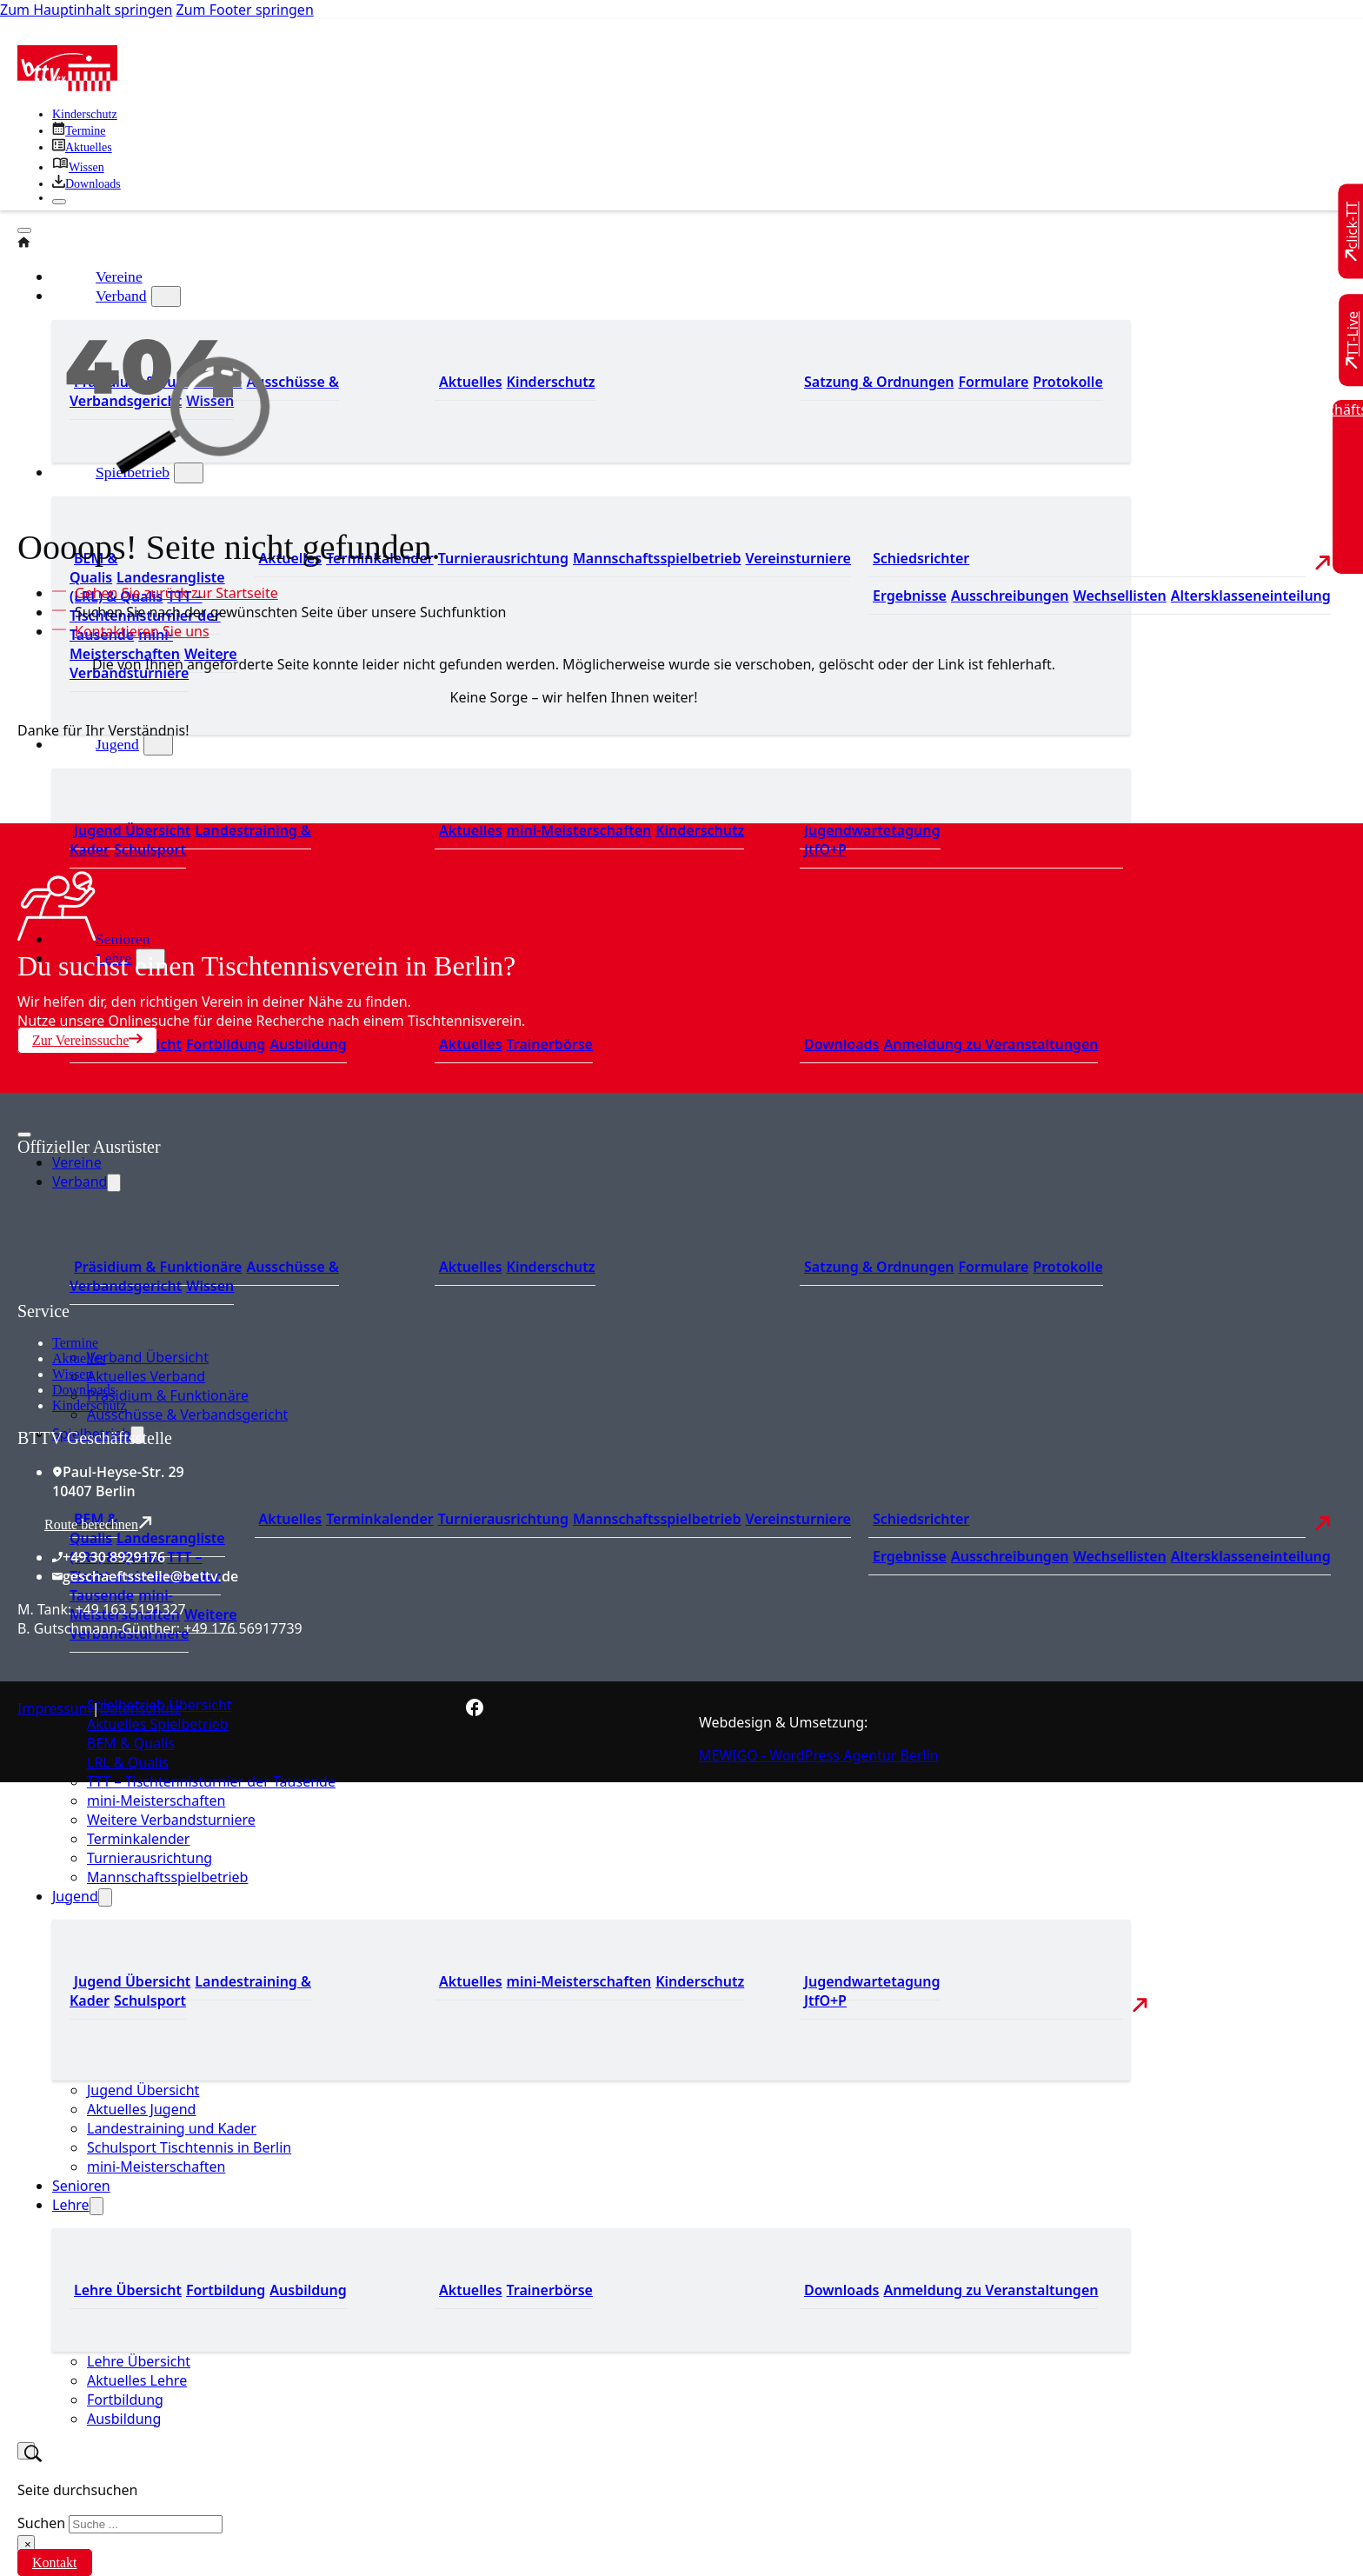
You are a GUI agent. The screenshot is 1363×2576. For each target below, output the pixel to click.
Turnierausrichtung (149, 1857)
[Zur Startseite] (67, 86)
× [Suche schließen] (27, 2544)
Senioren (123, 939)
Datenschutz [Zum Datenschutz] (141, 1708)
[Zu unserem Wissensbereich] (78, 167)
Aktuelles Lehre (137, 2380)
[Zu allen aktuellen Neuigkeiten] (82, 147)
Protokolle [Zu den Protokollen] (1067, 381)
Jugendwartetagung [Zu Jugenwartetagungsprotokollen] (872, 830)
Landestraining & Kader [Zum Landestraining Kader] (190, 840)
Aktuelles (78, 1358)
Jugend (117, 744)
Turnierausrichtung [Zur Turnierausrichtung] (503, 558)
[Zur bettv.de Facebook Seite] (474, 1711)
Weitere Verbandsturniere (171, 1819)
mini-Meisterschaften (156, 1800)
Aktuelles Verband (146, 1376)
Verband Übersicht (148, 1357)
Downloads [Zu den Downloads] (841, 1044)
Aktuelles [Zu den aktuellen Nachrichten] (290, 1518)
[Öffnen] (24, 230)
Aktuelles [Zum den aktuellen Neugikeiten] (470, 381)
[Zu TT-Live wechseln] (1352, 340)
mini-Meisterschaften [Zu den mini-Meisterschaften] (125, 644)
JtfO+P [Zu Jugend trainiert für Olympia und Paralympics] (825, 849)
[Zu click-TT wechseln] (1352, 232)
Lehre (71, 2204)
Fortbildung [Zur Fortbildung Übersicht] (225, 1044)
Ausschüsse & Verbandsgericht (187, 1414)
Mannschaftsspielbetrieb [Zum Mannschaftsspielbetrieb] (657, 558)
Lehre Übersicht (138, 2361)
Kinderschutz (89, 1405)
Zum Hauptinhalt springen (86, 9)
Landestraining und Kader (171, 2128)
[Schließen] (59, 201)
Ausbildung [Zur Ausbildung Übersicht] (307, 1044)
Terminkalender (138, 1838)
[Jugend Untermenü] (158, 745)
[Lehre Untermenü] (96, 2206)
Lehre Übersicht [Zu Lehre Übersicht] (128, 2290)
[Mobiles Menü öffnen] (24, 1134)
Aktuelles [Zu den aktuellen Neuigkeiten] (470, 830)
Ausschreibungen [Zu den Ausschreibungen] (1010, 595)
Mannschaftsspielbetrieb (167, 1877)
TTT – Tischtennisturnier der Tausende (211, 1781)
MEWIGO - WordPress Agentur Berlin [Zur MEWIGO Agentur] (819, 1755)
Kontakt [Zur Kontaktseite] (54, 2562)
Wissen (72, 1374)
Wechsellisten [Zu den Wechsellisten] (1119, 595)
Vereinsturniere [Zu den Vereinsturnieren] (797, 558)
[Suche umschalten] (26, 2451)
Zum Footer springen (245, 9)
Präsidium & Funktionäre (168, 1395)
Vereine (77, 1162)
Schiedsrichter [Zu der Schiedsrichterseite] (921, 558)
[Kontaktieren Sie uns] (137, 631)
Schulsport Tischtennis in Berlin (189, 2147)
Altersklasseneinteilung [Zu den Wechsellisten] (1251, 595)
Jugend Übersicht (143, 2090)
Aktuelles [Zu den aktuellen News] (470, 1044)
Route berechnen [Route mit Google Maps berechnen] (98, 1523)
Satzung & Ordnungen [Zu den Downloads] (879, 381)
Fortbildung (125, 2399)
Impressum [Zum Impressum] (54, 1708)
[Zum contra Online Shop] (147, 1291)
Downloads (84, 1389)
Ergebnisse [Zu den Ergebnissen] (910, 595)
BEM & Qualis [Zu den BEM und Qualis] (93, 568)
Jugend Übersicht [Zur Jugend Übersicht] (132, 830)
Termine (75, 1342)
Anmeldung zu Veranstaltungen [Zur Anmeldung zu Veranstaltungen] (990, 1044)
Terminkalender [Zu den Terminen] (380, 1518)
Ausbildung (124, 2418)
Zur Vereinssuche (87, 1040)
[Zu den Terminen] (78, 130)
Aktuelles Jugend (141, 2109)
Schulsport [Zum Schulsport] (150, 849)
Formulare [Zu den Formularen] (993, 381)
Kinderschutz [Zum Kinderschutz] (84, 114)
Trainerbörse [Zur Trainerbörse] (550, 1044)
